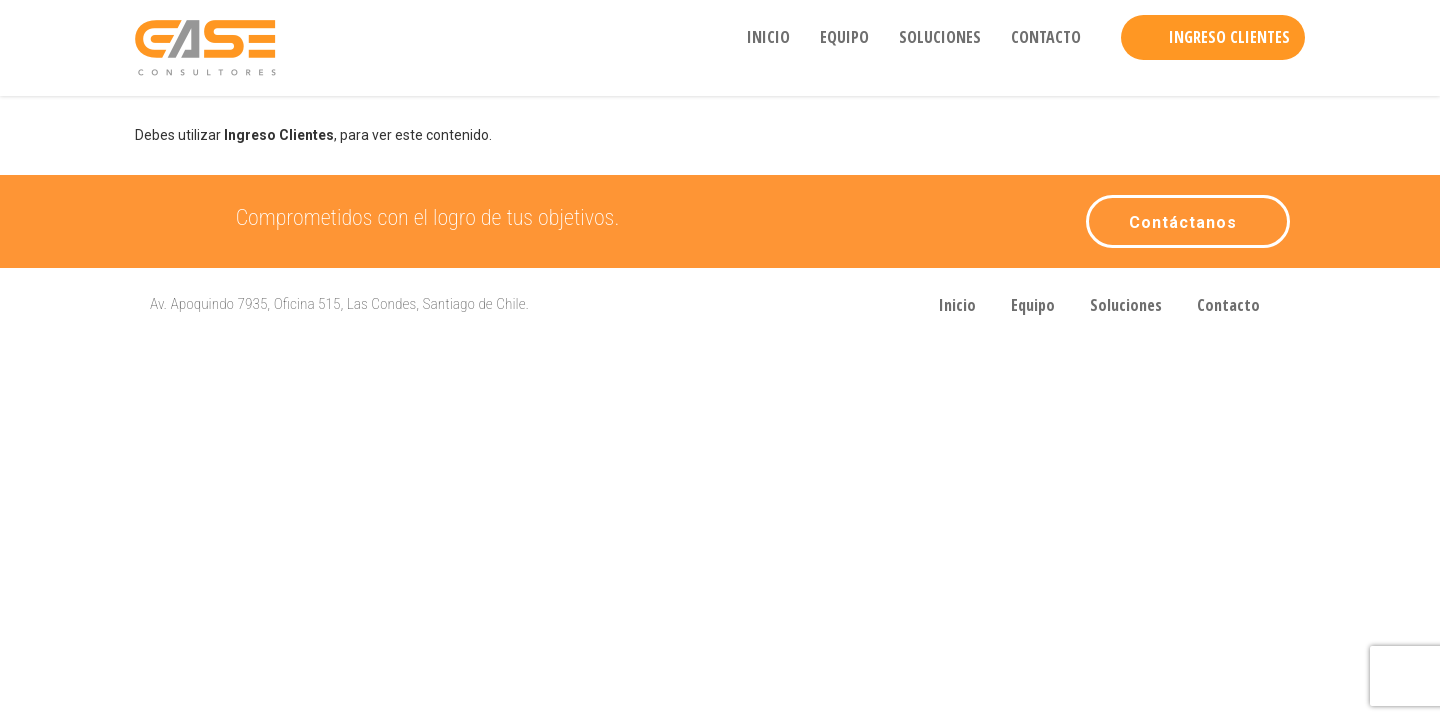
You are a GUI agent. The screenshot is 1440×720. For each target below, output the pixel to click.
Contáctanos (1183, 222)
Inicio (768, 37)
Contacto (1046, 37)
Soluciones (940, 37)
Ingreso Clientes (1229, 37)
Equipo (844, 37)
